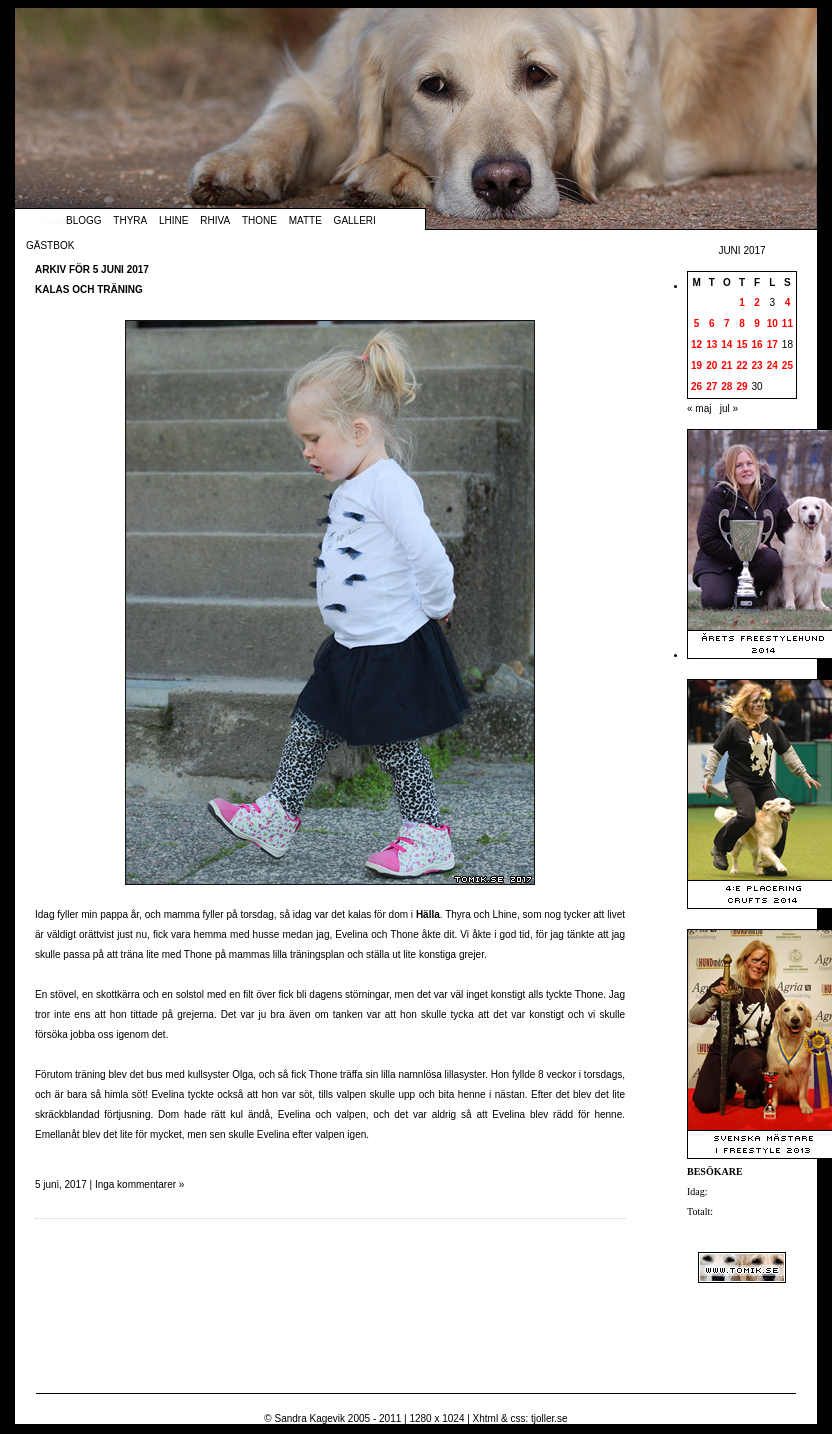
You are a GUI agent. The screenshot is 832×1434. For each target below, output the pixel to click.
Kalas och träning (89, 289)
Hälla (428, 914)
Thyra (130, 220)
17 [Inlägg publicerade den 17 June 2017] (772, 344)
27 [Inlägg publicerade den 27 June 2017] (711, 386)
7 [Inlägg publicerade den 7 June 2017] (727, 323)
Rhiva (215, 220)
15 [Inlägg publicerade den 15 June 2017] (741, 344)
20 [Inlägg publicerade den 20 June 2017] (711, 365)
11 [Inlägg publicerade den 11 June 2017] (787, 323)
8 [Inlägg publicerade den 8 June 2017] (742, 323)
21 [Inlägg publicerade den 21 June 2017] (726, 365)
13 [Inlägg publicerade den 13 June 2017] (711, 344)
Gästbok (50, 245)
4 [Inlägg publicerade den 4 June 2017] (788, 302)
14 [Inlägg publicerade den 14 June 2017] (726, 344)
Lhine (173, 220)
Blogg (84, 220)
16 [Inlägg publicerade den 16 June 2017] (757, 344)
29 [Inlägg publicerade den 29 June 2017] (741, 386)
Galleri (355, 220)
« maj (699, 408)
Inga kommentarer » (140, 1184)
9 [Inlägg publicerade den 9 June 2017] (757, 323)
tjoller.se (549, 1418)
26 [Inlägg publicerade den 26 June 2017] (696, 386)
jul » (729, 408)
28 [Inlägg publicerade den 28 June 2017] (726, 386)
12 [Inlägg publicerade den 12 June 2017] (696, 344)
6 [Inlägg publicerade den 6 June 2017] (712, 323)
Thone (259, 220)
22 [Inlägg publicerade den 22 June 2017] (741, 365)
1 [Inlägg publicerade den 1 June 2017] (742, 302)
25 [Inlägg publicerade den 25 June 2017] (787, 365)
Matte (305, 220)
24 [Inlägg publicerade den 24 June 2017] (772, 365)
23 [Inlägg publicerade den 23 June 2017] (757, 365)
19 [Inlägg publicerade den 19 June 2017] (696, 365)
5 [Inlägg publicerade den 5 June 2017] (697, 323)
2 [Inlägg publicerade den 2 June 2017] (757, 302)
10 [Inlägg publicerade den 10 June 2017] (772, 323)
